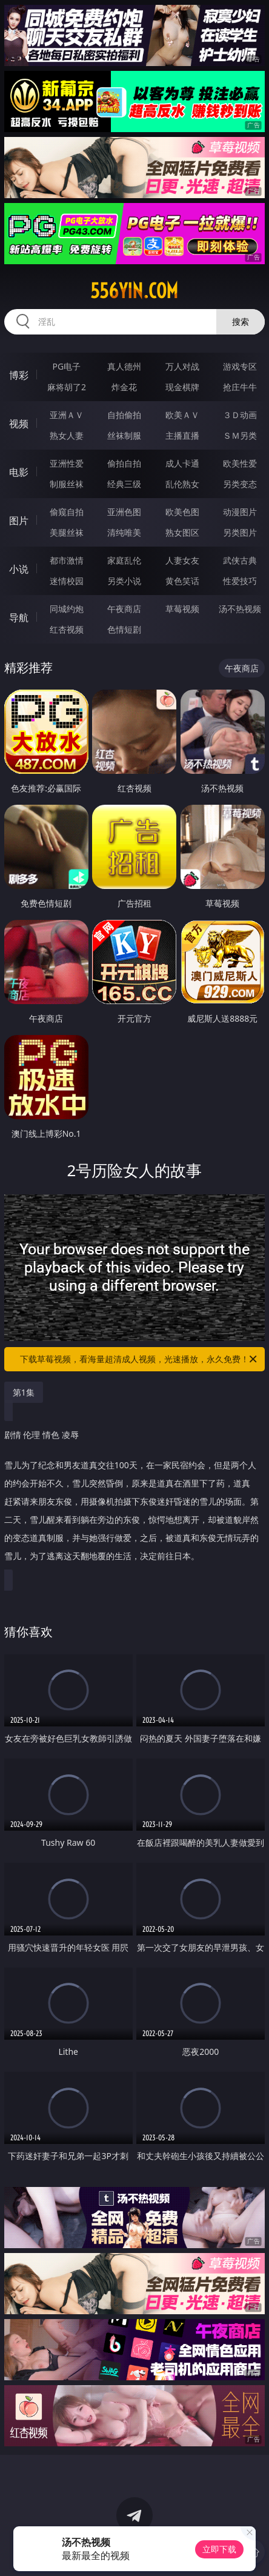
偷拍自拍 (124, 463)
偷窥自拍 (67, 512)
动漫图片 (240, 512)
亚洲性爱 (67, 463)
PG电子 (67, 366)
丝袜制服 (124, 435)
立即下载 (219, 2549)
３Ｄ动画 (240, 415)
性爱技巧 (240, 581)
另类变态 (240, 484)
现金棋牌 (182, 387)
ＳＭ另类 (240, 435)
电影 (18, 472)
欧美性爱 (240, 463)
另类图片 (240, 532)
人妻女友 (182, 560)
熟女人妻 (67, 435)
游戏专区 (240, 366)
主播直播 (182, 435)
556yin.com (134, 291)
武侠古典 (240, 560)
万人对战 (182, 366)
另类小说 (124, 581)
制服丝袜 (67, 484)
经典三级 (124, 484)
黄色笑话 (182, 581)
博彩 (18, 375)
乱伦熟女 (182, 484)
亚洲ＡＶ (67, 415)
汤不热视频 (240, 608)
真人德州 (124, 366)
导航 (18, 617)
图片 (18, 520)
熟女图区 (182, 532)
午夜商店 (124, 608)
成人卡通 (182, 463)
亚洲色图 (124, 512)
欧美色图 (182, 512)
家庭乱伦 (124, 560)
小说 (18, 569)
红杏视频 (67, 629)
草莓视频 (182, 608)
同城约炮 (67, 608)
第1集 (24, 1392)
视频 (18, 423)
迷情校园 (67, 581)
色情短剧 (124, 629)
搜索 (240, 321)
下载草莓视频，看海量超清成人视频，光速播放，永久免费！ (139, 1359)
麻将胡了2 (66, 387)
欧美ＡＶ (182, 415)
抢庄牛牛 (240, 387)
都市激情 (67, 560)
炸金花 (124, 387)
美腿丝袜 (67, 532)
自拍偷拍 (124, 415)
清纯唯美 (124, 532)
